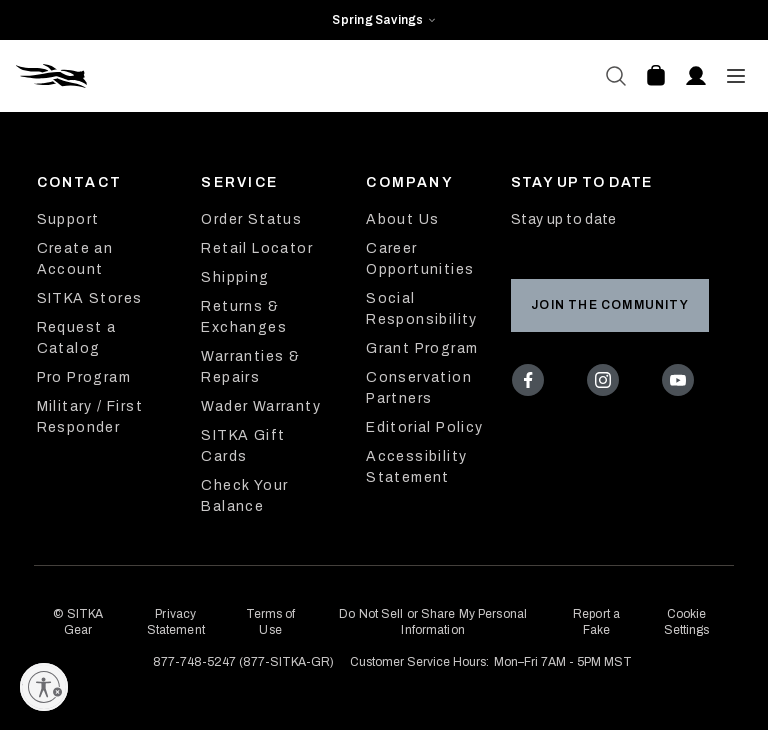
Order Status (251, 219)
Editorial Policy (424, 427)
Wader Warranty (261, 406)
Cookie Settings (687, 622)
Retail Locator (257, 248)
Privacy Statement (176, 622)
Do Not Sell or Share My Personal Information (433, 622)
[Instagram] (607, 384)
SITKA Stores (90, 298)
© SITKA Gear (78, 622)
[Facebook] (532, 384)
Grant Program (422, 348)
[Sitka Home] (200, 76)
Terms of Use (271, 622)
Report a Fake (596, 622)
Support (68, 219)
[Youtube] (681, 384)
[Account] (696, 76)
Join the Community (610, 305)
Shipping (235, 277)
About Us (402, 219)
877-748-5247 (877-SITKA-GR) (243, 662)
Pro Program (84, 377)
